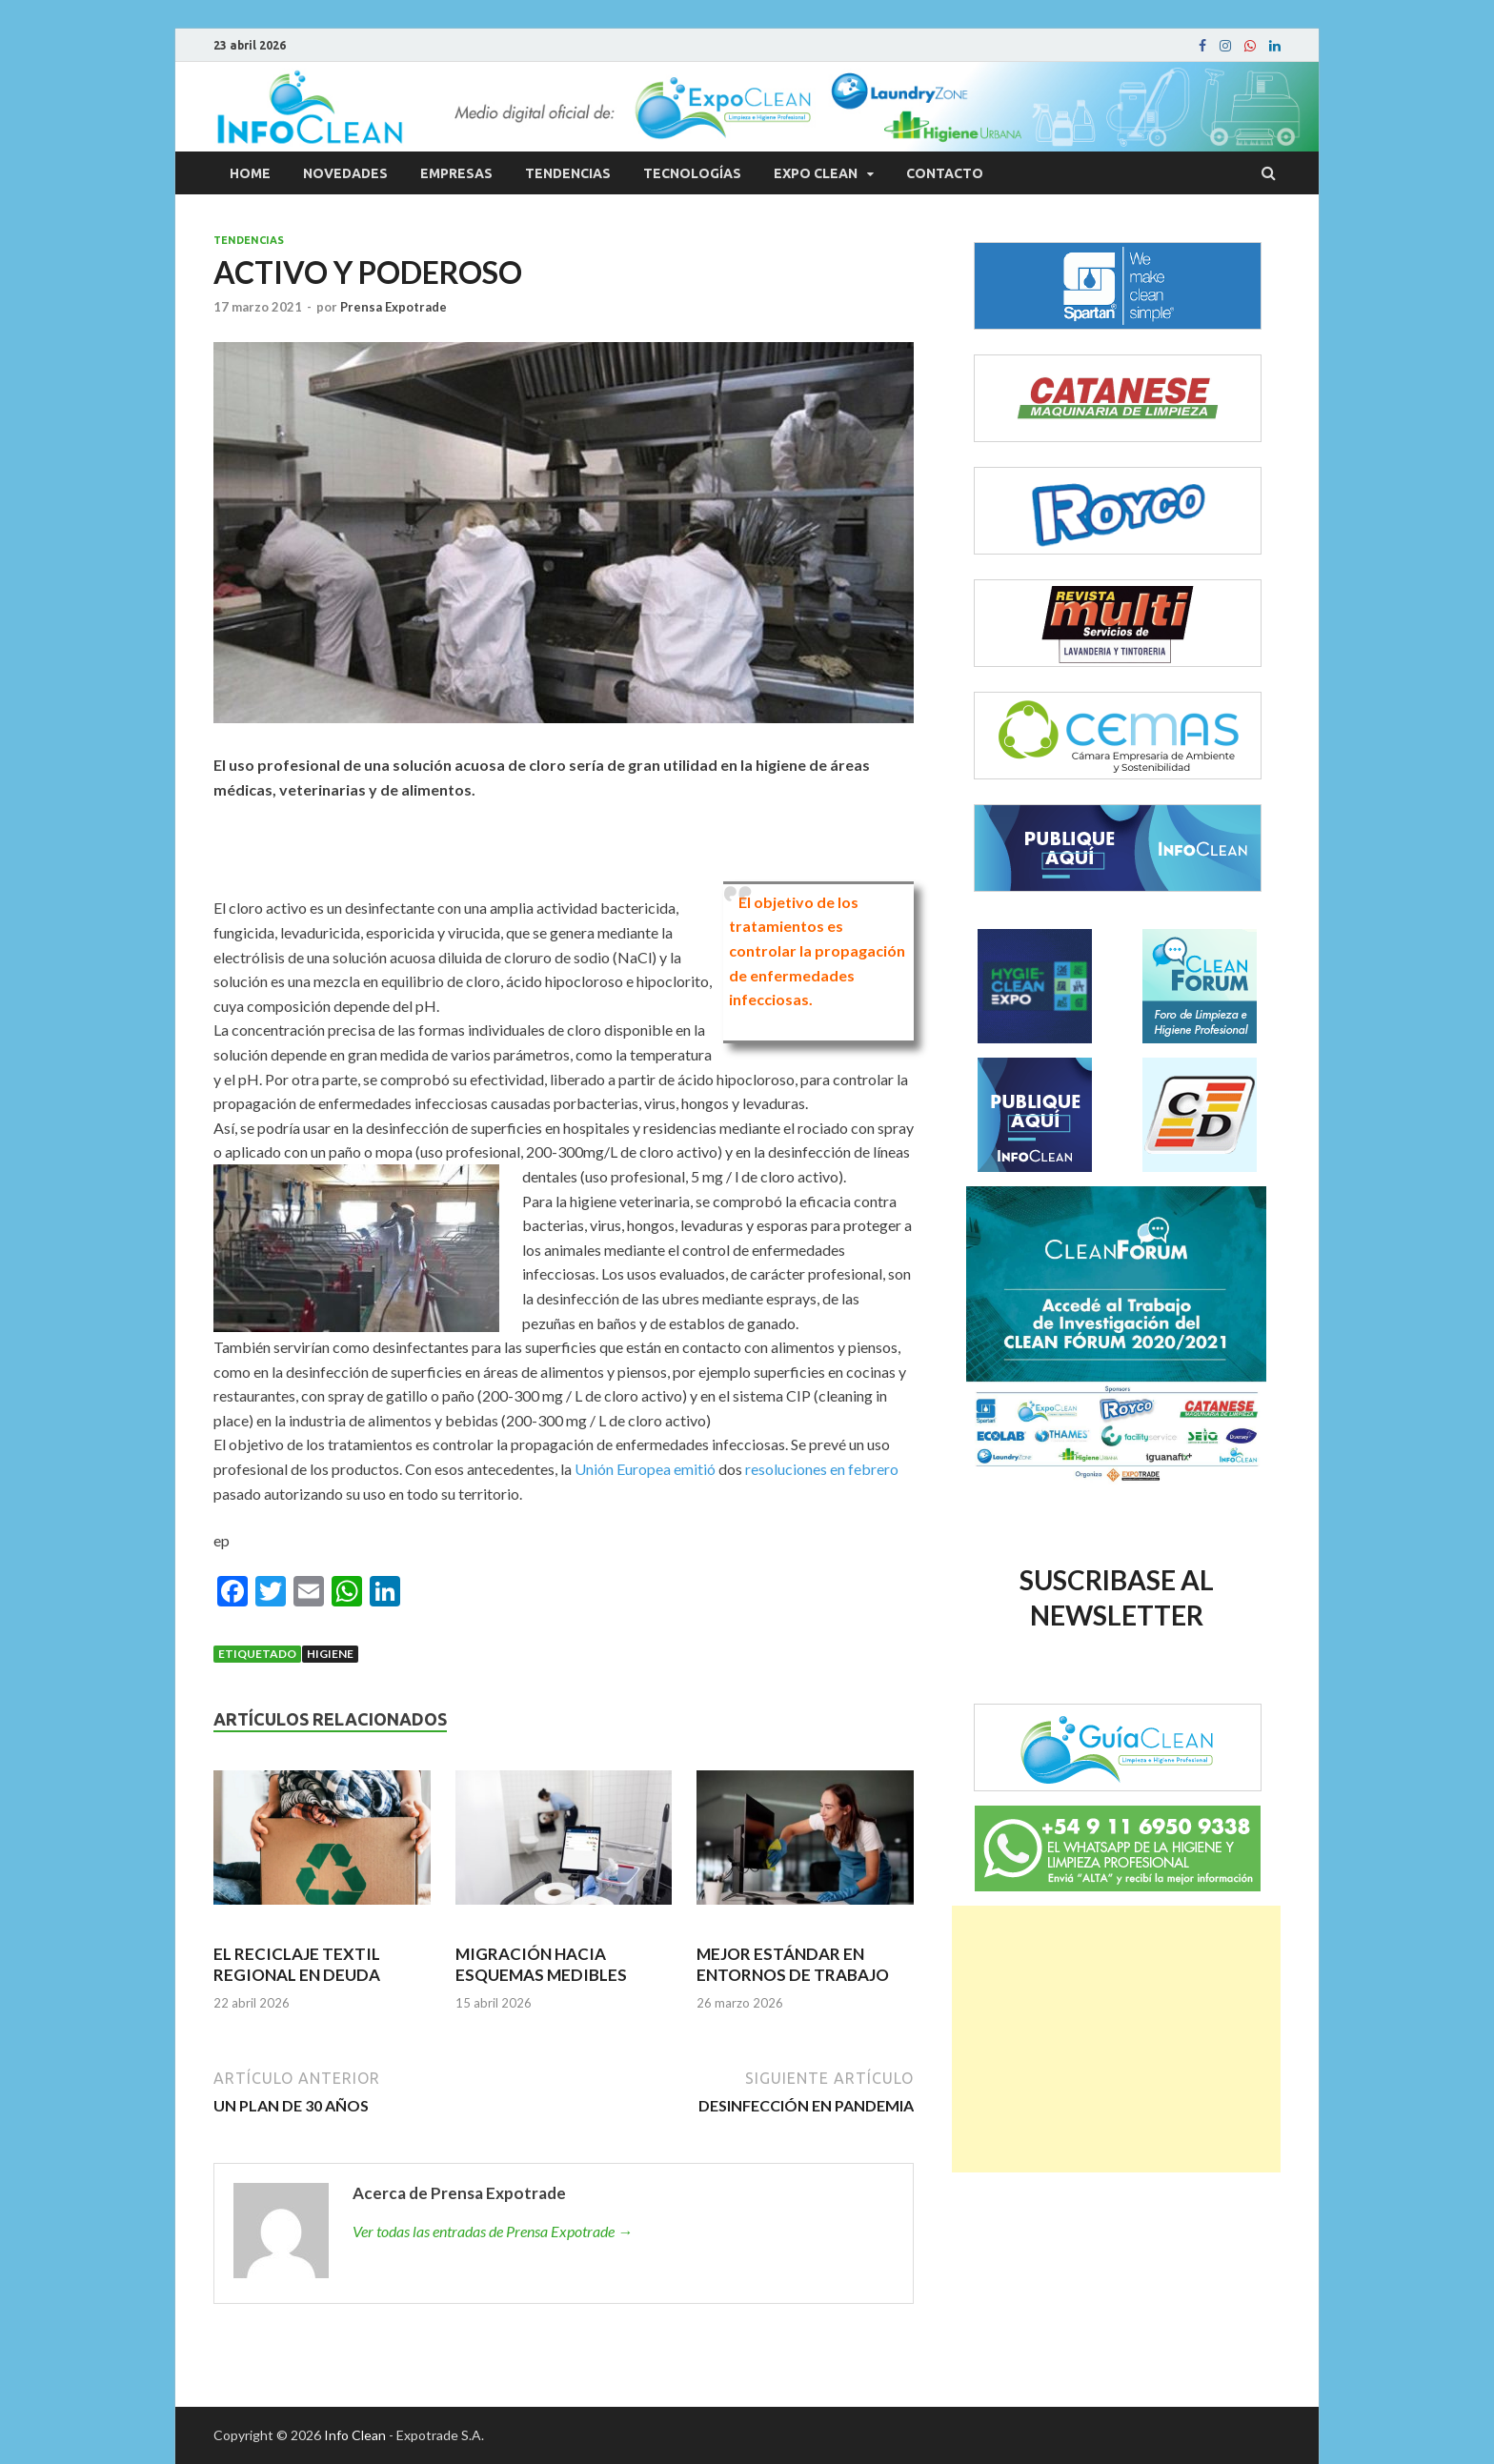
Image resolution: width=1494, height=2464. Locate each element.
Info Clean (355, 2435)
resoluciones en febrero (821, 1469)
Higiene (330, 1653)
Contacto (944, 173)
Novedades (345, 173)
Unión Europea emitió (645, 1469)
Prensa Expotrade (393, 306)
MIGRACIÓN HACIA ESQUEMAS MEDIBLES (541, 1964)
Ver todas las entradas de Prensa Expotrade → (493, 2231)
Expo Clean (816, 173)
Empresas (456, 173)
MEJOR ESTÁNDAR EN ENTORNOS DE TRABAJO (793, 1964)
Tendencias (568, 173)
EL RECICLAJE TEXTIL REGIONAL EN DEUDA (296, 1964)
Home (250, 173)
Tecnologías (692, 173)
